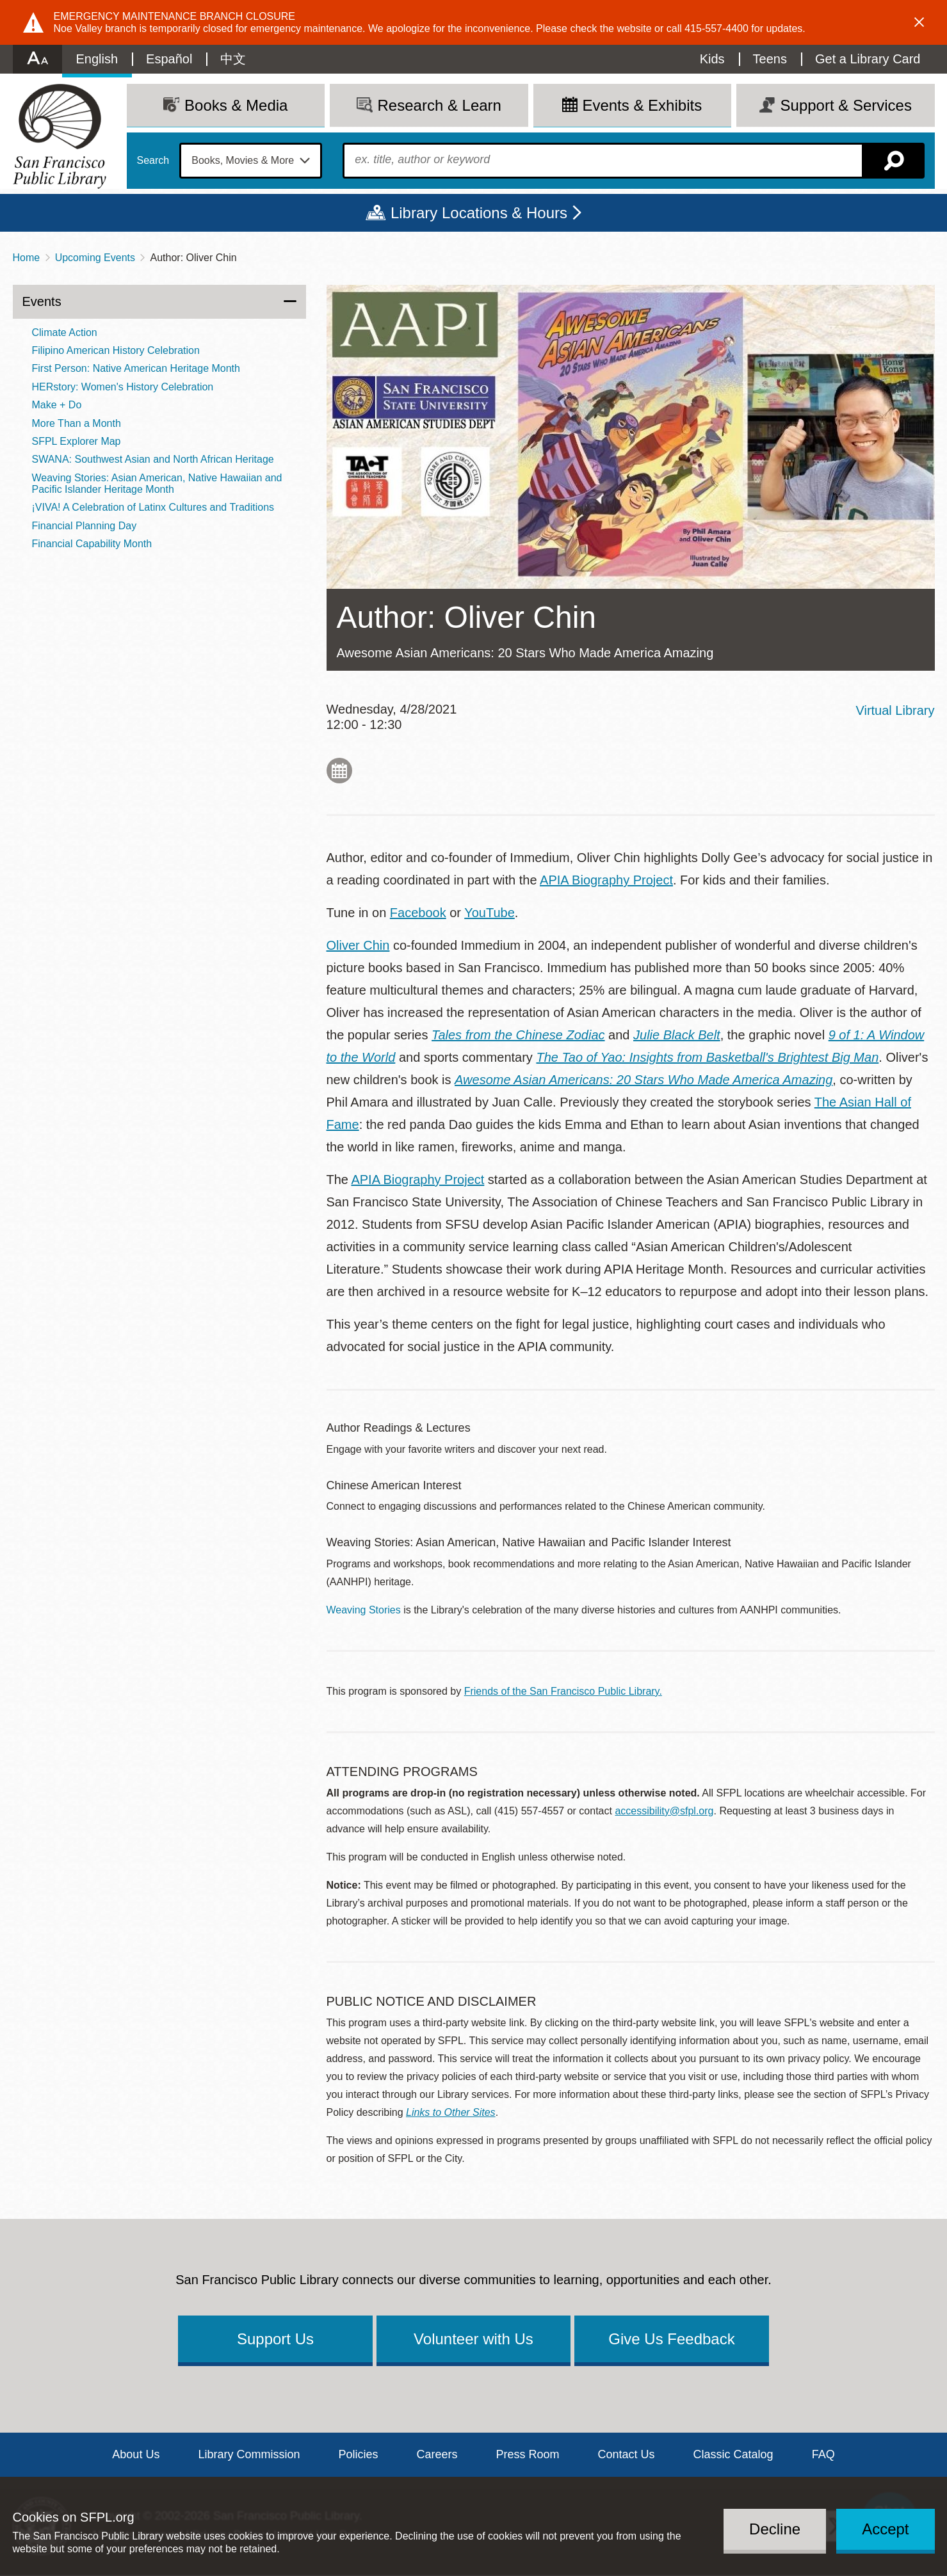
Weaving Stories (364, 1609)
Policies (358, 2454)
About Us (135, 2454)
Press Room (528, 2454)
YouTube (489, 913)
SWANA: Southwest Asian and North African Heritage (153, 459)
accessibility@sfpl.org (664, 1810)
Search (153, 161)
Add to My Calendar (339, 770)
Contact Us (626, 2454)
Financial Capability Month (92, 543)
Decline (774, 2529)
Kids (712, 59)
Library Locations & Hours (479, 212)
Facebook (418, 913)
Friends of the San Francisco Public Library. (563, 1691)
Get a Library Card (868, 59)
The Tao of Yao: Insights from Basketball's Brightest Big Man (707, 1057)
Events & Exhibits (642, 105)
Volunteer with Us (473, 2339)
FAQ (823, 2454)
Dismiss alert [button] (919, 22)
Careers (436, 2454)
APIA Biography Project (606, 880)
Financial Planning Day (84, 525)
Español (169, 59)
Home (26, 257)
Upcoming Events (95, 257)
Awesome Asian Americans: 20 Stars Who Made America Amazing (643, 1080)
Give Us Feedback (671, 2339)
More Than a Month (76, 423)
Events (41, 301)
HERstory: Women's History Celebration (123, 386)
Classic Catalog (733, 2454)
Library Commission (249, 2454)
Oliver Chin (358, 945)
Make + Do (57, 404)
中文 (233, 59)
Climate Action (64, 332)
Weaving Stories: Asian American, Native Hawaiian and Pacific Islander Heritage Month (157, 483)
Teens (770, 59)
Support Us (275, 2339)
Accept (885, 2529)
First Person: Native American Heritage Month (136, 368)
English (97, 59)
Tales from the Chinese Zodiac (518, 1035)
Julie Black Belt (676, 1035)
